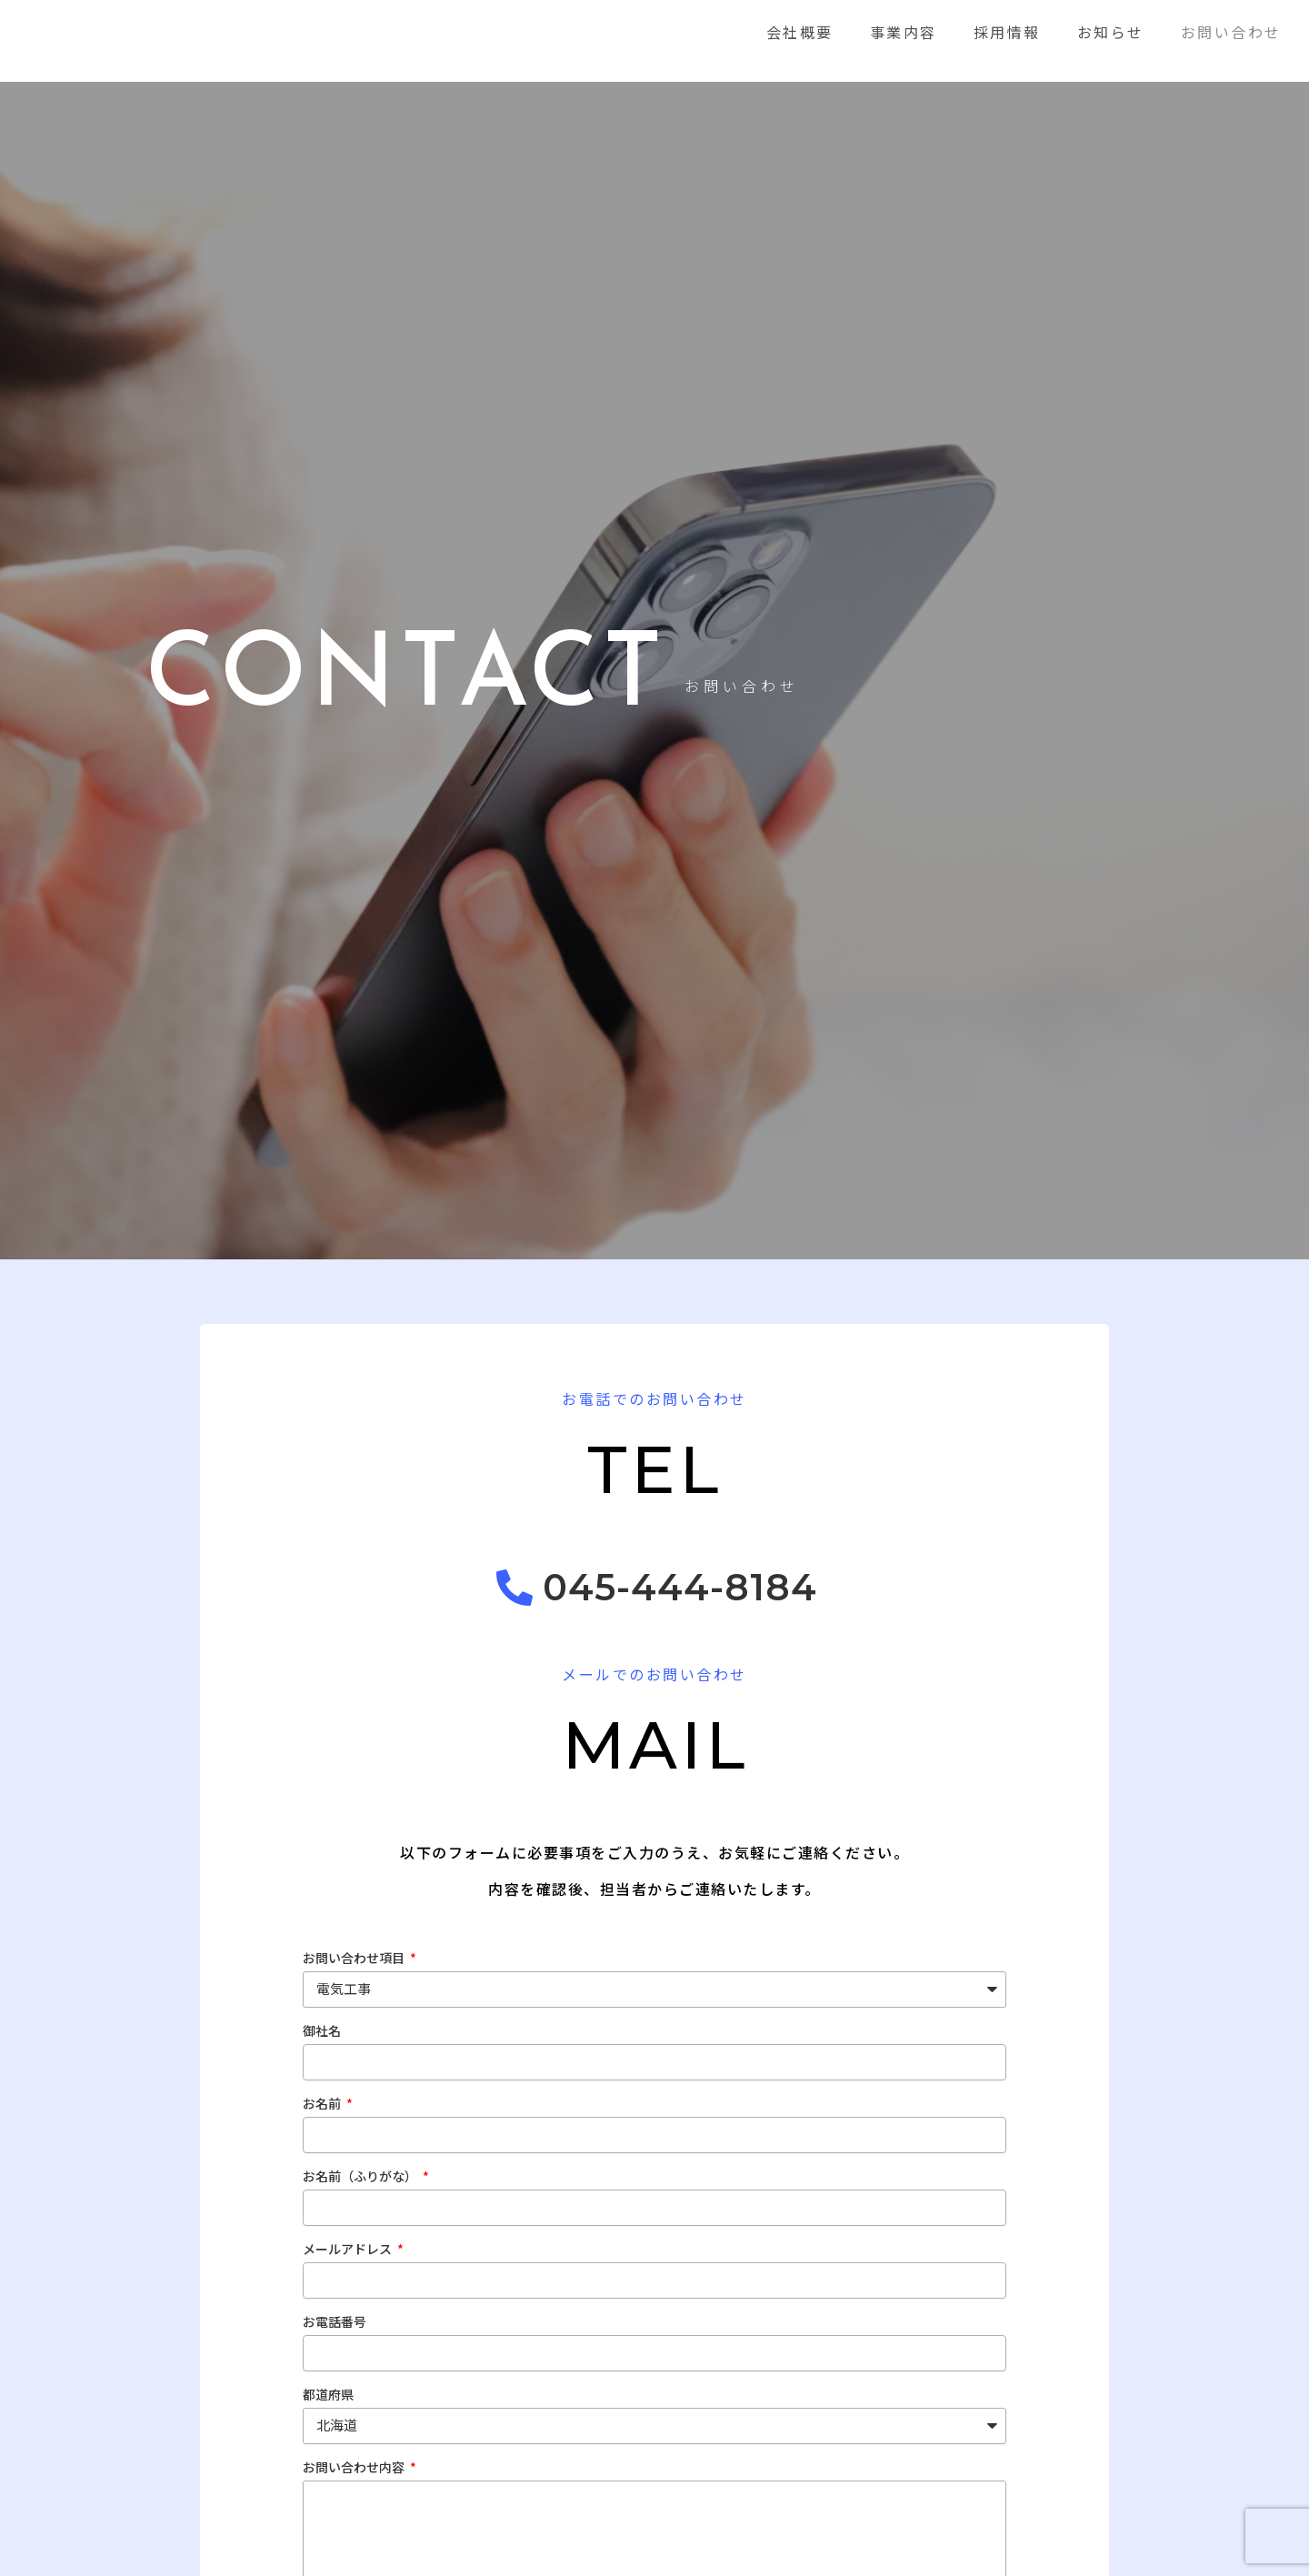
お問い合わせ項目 (355, 1962)
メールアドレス (349, 2253)
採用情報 (1007, 32)
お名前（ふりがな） (361, 2180)
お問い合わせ (1231, 32)
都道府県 (328, 2399)
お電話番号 (334, 2326)
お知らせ (1110, 32)
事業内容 (903, 32)
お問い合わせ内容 (355, 2471)
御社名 (322, 2035)
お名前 (323, 2108)
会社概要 (800, 32)
